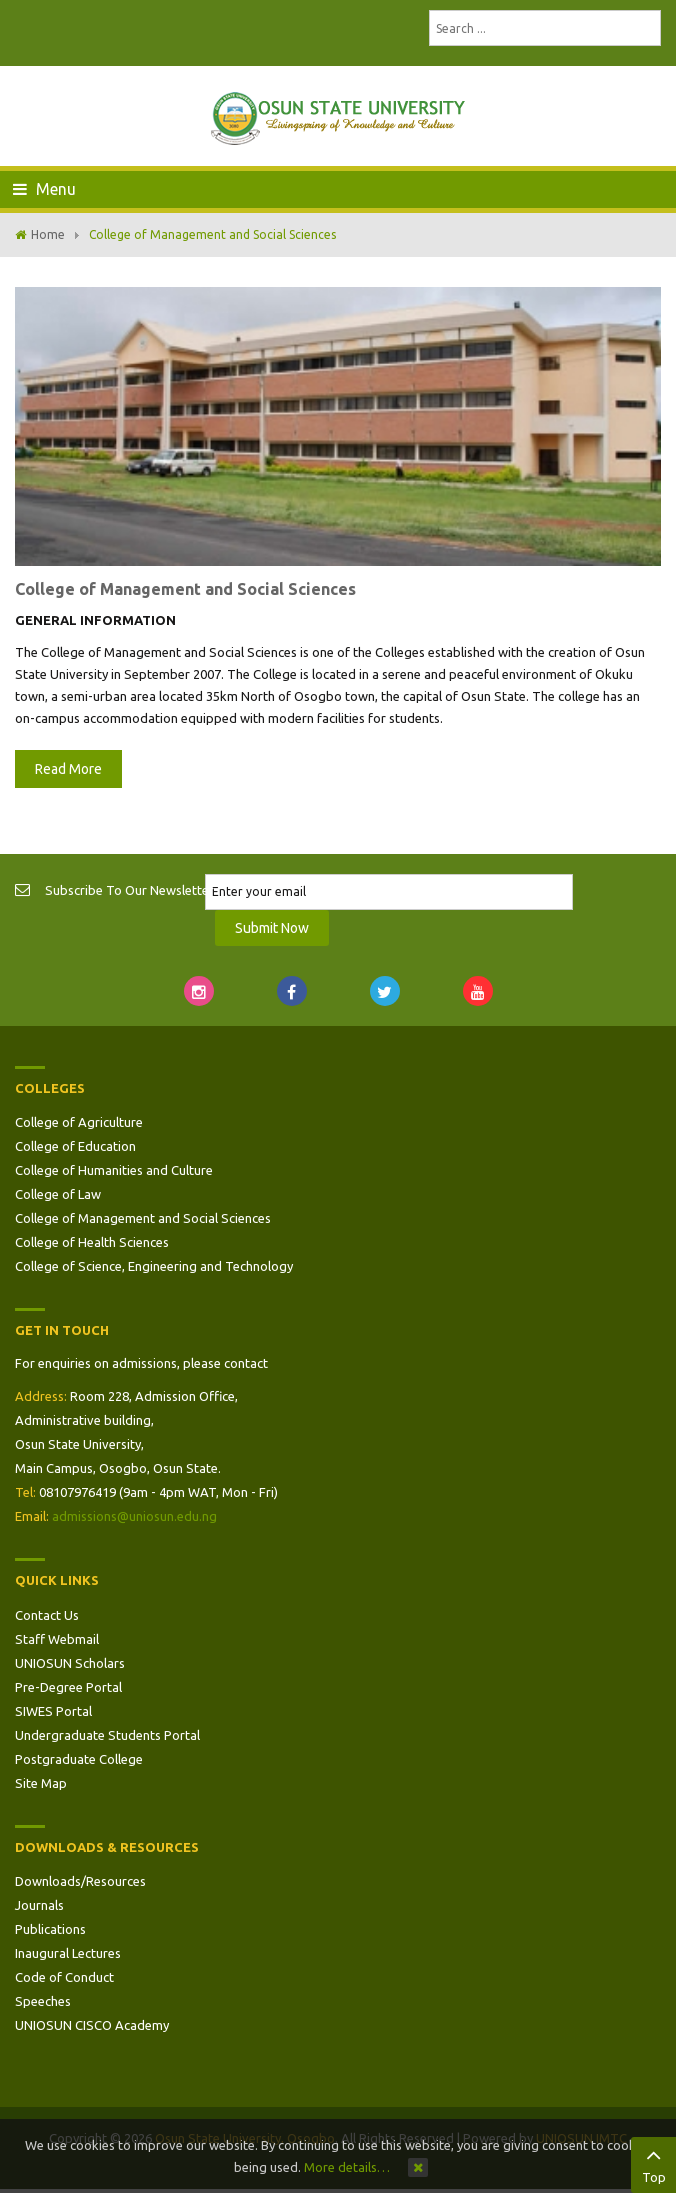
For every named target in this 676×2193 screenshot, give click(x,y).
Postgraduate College (79, 1759)
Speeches (43, 2001)
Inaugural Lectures (68, 1953)
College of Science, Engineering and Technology (154, 1266)
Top (653, 2163)
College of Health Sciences (92, 1242)
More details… (347, 2167)
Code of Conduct (64, 1977)
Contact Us (47, 1615)
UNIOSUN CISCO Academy (92, 2025)
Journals (39, 1905)
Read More (68, 769)
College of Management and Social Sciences (185, 589)
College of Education (75, 1146)
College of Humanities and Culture (114, 1170)
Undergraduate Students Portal (107, 1735)
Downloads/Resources (80, 1881)
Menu (44, 189)
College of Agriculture (79, 1122)
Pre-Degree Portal (68, 1687)
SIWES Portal (53, 1711)
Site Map (41, 1783)
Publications (50, 1929)
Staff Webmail (57, 1639)
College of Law (58, 1194)
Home (48, 234)
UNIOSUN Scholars (70, 1663)
